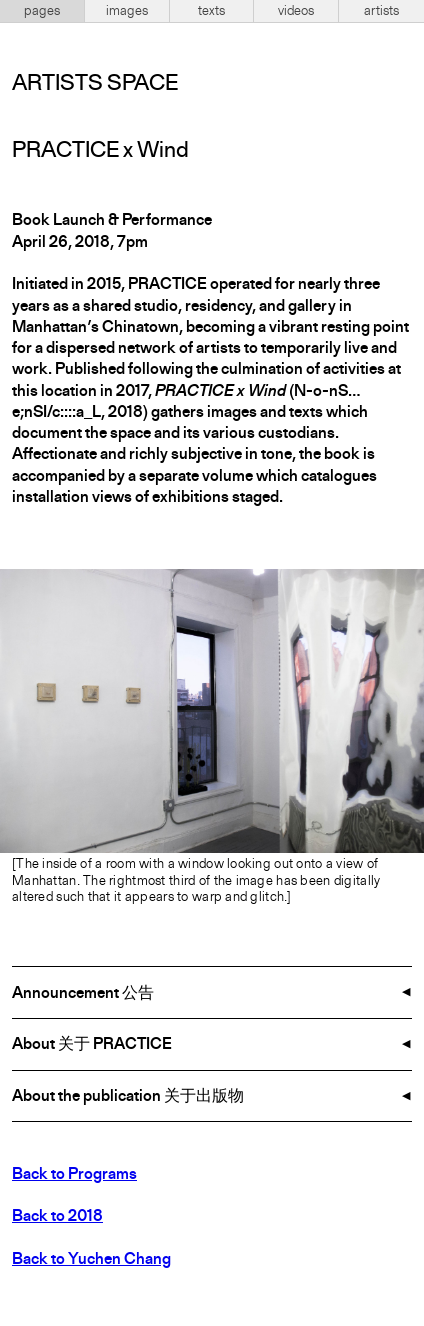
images (127, 11)
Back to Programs (74, 1175)
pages (42, 11)
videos (296, 11)
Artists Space (95, 84)
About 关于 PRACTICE (92, 1045)
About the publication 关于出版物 (128, 1097)
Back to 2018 (57, 1217)
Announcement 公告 (83, 994)
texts (211, 11)
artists (381, 11)
